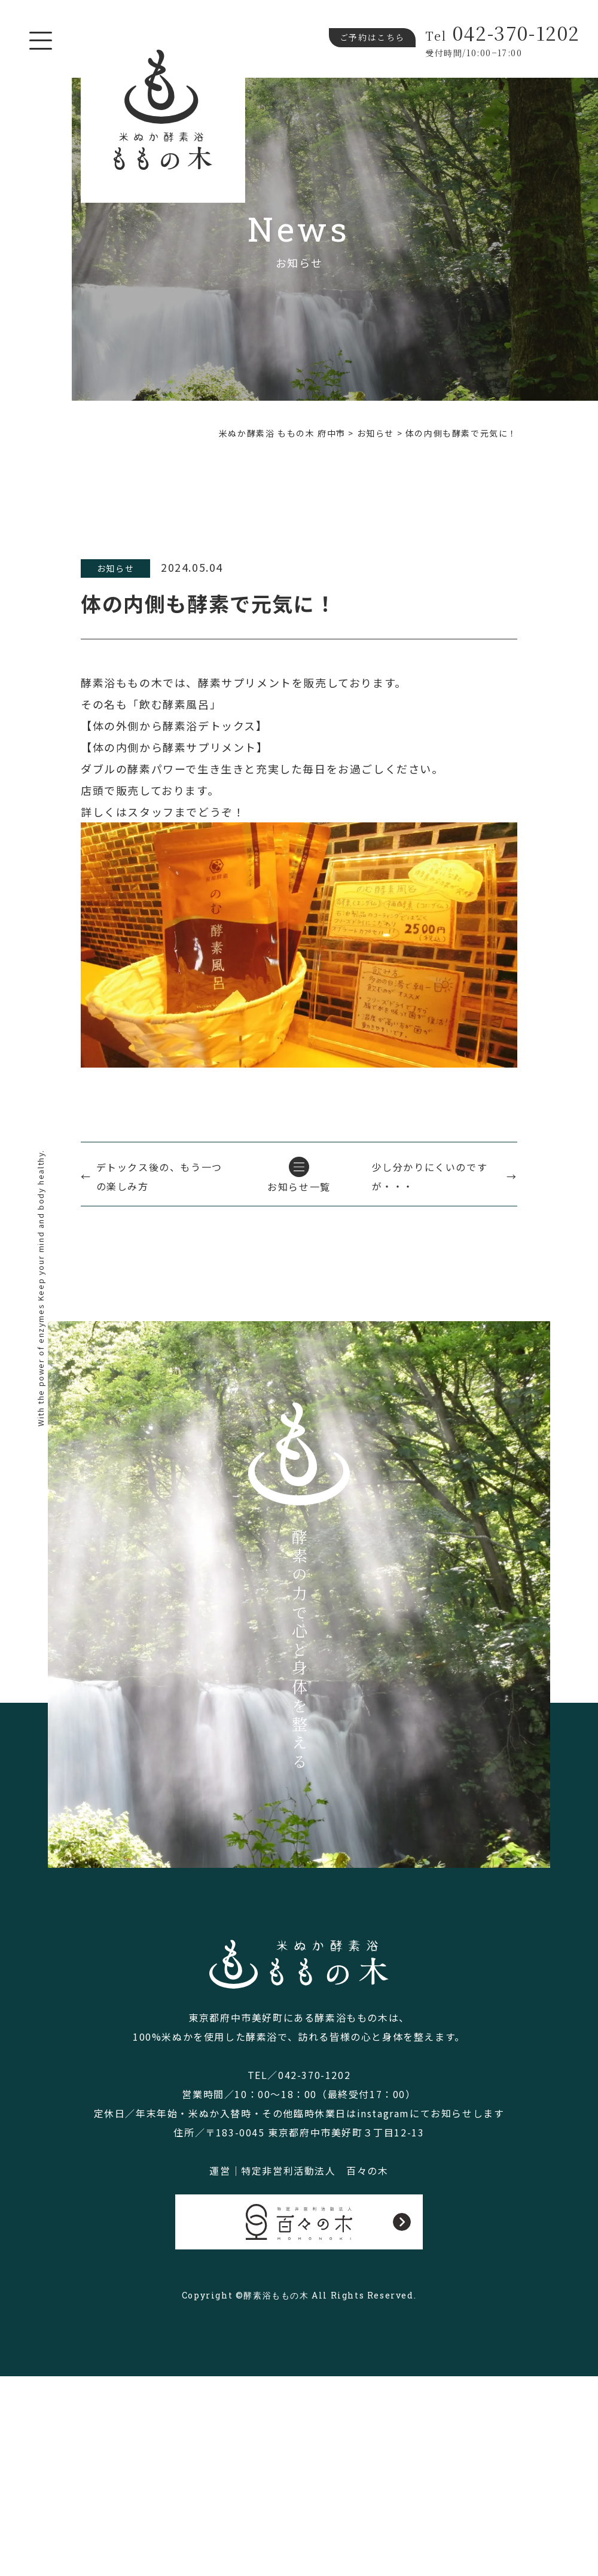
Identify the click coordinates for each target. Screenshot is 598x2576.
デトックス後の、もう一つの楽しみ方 (159, 1176)
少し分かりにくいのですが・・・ (430, 1176)
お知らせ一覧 (299, 1186)
